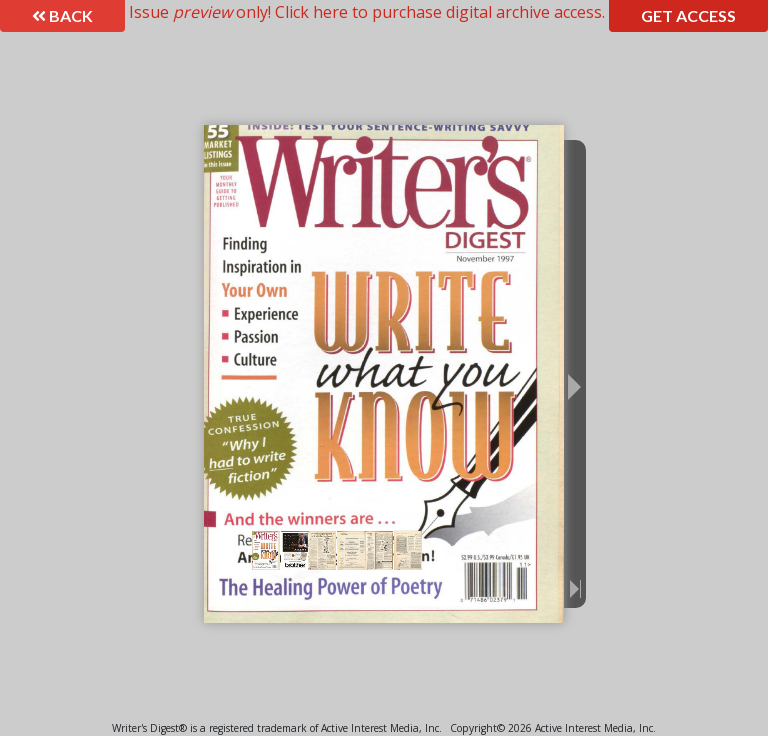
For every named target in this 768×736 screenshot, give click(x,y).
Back (62, 15)
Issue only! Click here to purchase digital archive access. (367, 12)
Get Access (688, 15)
